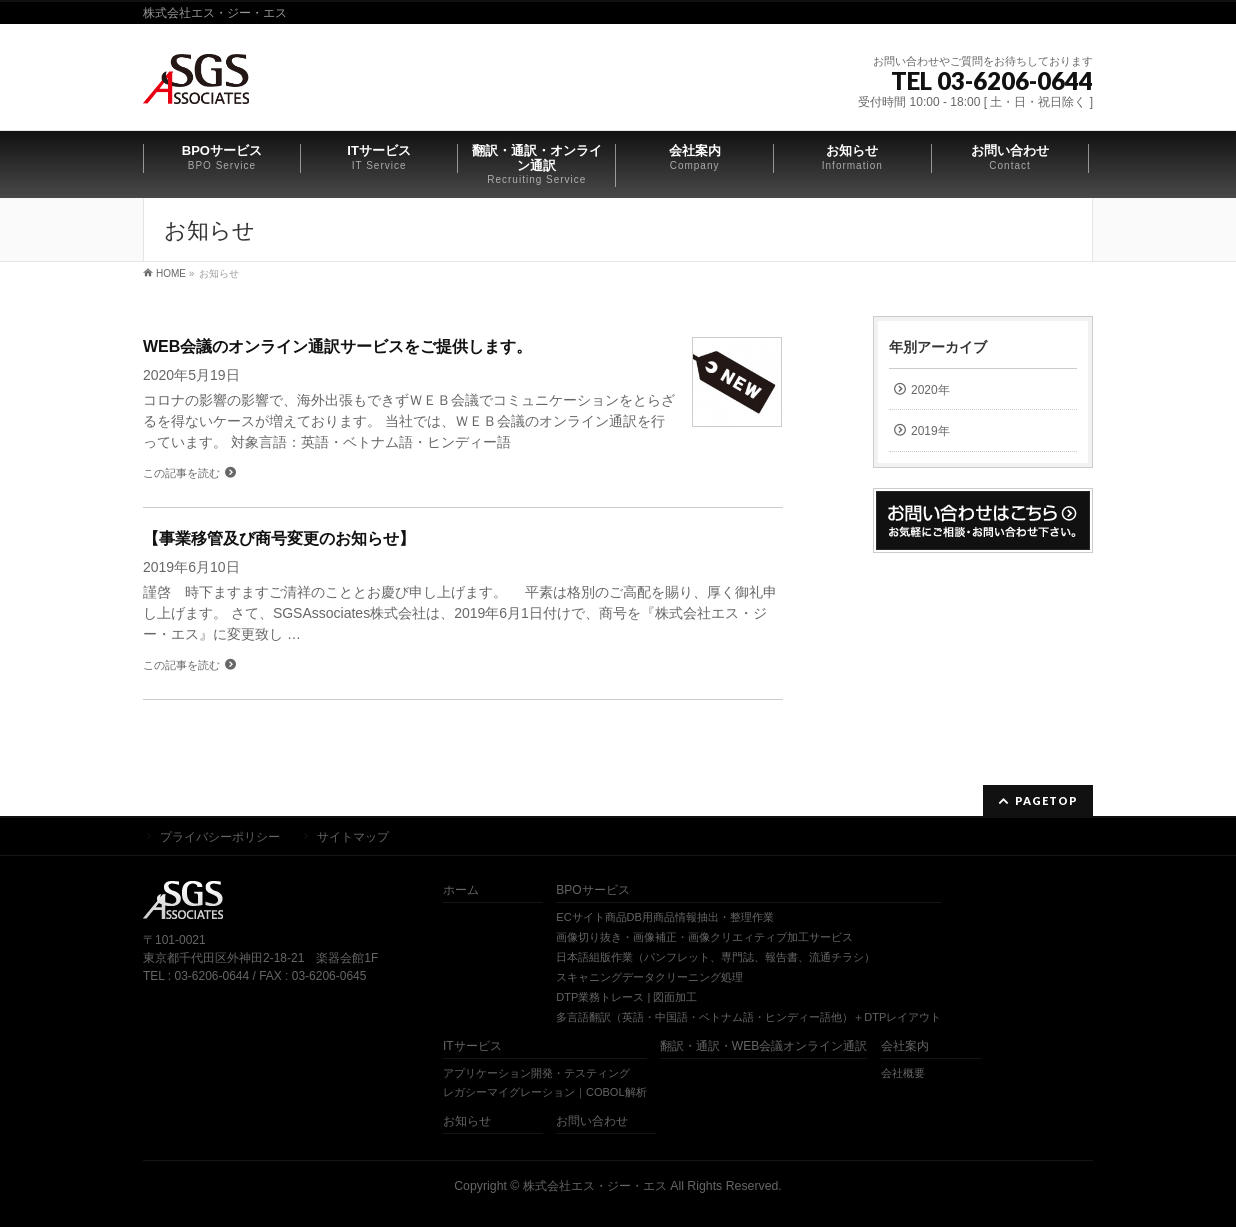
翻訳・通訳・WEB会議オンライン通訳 (763, 1046)
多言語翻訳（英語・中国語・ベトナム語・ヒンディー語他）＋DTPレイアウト (748, 1017)
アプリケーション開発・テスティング (536, 1073)
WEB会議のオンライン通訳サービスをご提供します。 (337, 346)
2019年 (930, 431)
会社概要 (903, 1073)
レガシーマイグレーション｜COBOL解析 (545, 1092)
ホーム (461, 890)
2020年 (930, 390)
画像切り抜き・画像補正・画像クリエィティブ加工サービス (704, 937)
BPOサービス (592, 890)
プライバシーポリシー (220, 837)
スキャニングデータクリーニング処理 (649, 977)
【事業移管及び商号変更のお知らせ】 (279, 538)
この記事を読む (181, 473)
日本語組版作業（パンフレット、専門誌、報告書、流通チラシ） (715, 957)
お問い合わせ (592, 1121)
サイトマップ (353, 837)
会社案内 (905, 1046)
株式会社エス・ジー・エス (595, 1186)
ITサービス (472, 1046)
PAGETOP (1046, 800)
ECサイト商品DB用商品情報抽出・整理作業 (665, 917)
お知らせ (467, 1121)
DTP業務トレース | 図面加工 (626, 997)
